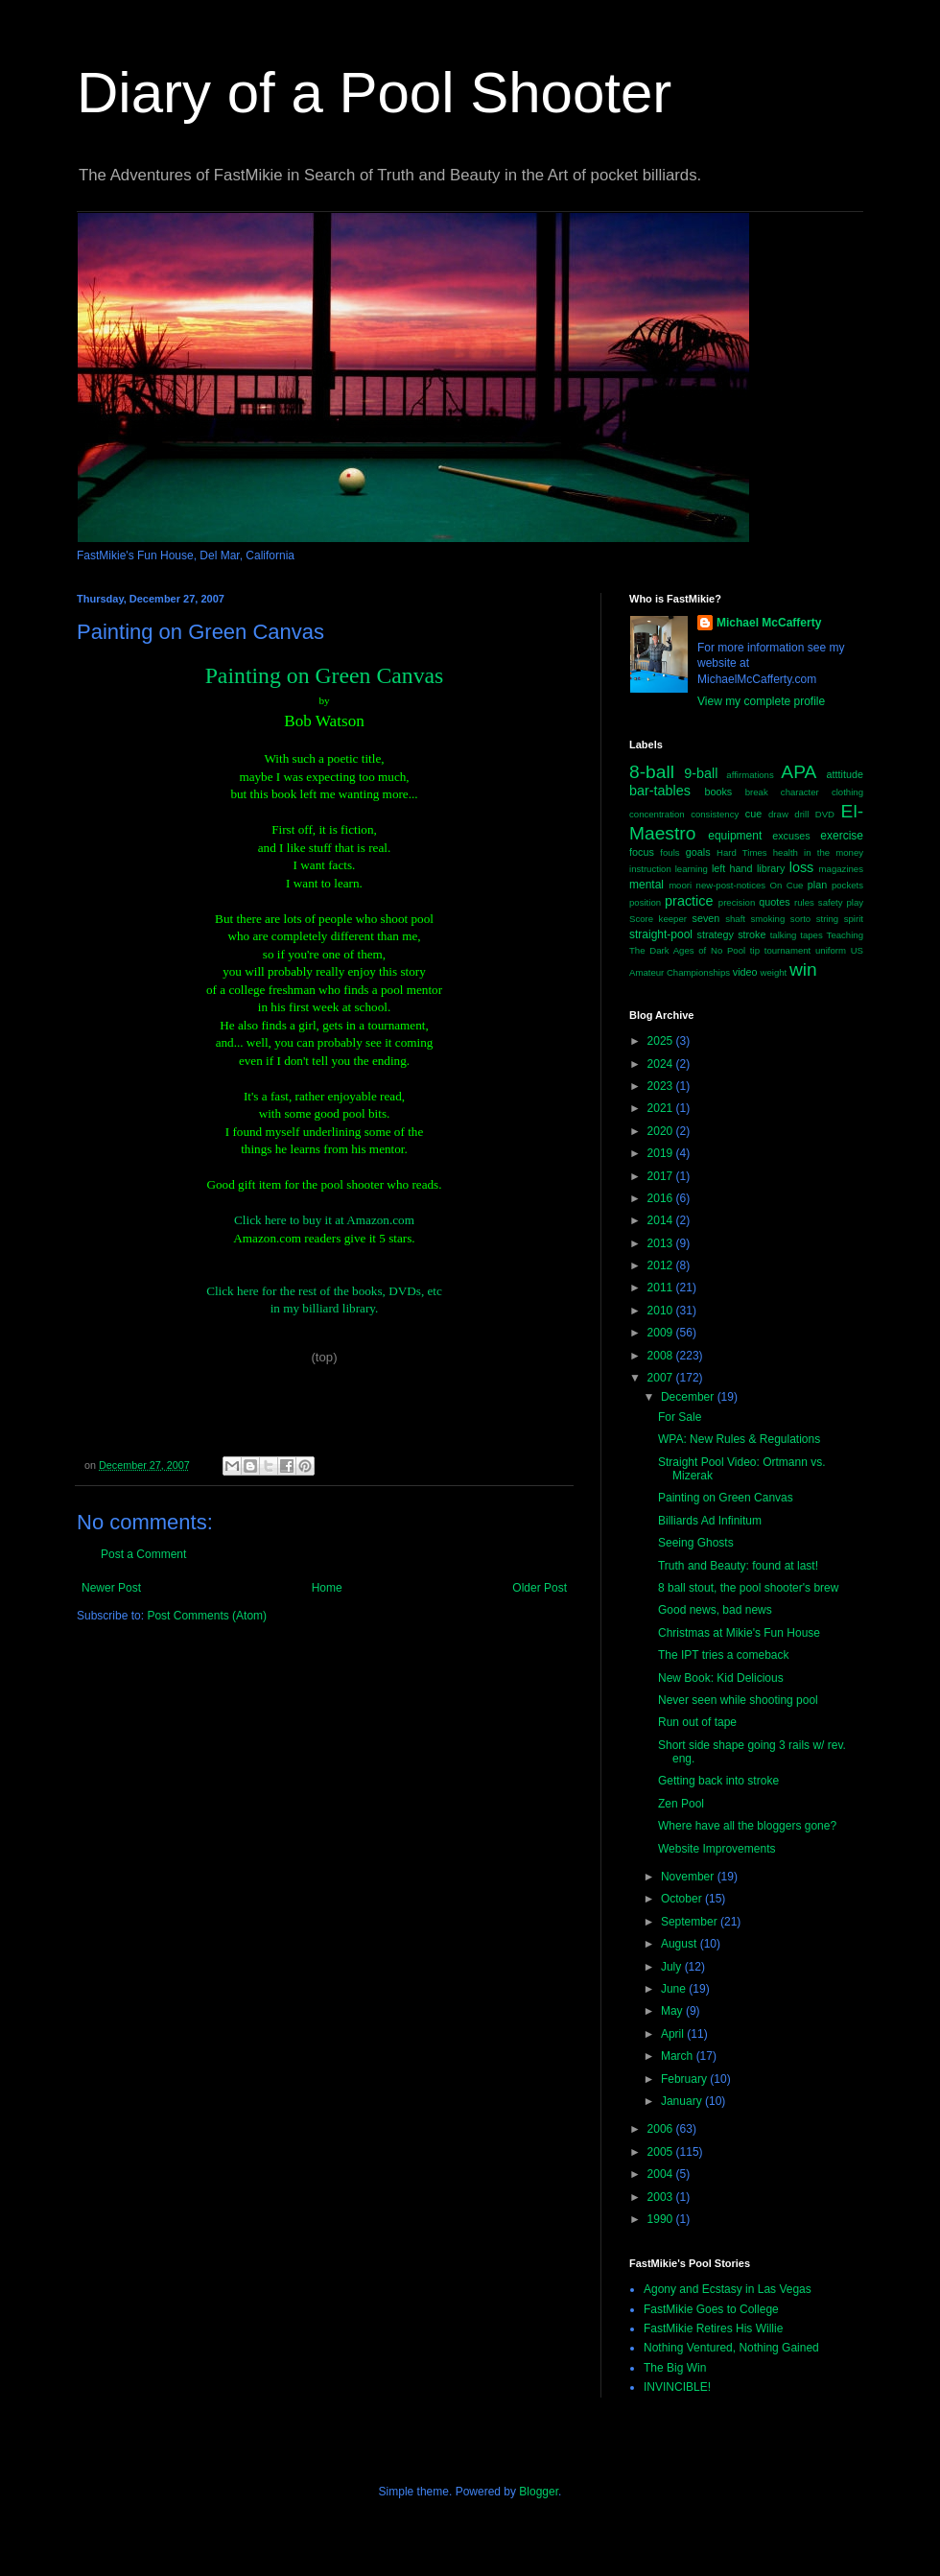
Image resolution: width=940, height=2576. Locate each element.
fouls (669, 852)
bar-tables (660, 790)
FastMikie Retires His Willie (713, 2328)
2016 (661, 1198)
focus (641, 852)
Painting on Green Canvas (725, 1497)
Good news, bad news (715, 1610)
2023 (661, 1086)
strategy (715, 934)
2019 (661, 1153)
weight (774, 972)
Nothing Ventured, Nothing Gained (731, 2347)
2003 (661, 2197)
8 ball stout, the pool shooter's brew (748, 1588)
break (756, 792)
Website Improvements (717, 1848)
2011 (661, 1287)
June (675, 1989)
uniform (830, 950)
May (673, 2011)
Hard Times (742, 852)
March (678, 2056)
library (771, 868)
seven (706, 918)
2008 (661, 1355)
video (745, 972)
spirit (853, 918)
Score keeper (658, 918)
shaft (735, 918)
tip (755, 950)
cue (753, 813)
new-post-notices (731, 885)
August (680, 1943)
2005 (661, 2152)
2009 (661, 1332)
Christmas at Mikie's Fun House (739, 1633)
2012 (661, 1265)
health (785, 852)
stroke (751, 934)
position (645, 902)
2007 (661, 1377)
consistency (715, 814)
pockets (847, 885)
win (803, 969)
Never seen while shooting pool (738, 1700)
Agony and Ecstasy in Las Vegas (727, 2289)
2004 (661, 2174)
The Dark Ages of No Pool (687, 950)
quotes (774, 902)
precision (736, 902)
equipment (735, 835)
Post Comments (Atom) (207, 1615)
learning (691, 868)
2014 (661, 1220)
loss (801, 867)
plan (817, 884)
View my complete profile (761, 701)
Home (327, 1588)
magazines (841, 868)
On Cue (787, 885)
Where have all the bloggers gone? (747, 1825)
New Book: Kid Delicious (721, 1678)
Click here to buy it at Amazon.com (324, 1220)
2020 (661, 1131)
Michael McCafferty (769, 622)
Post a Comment (143, 1554)
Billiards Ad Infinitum (710, 1520)
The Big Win (675, 2368)
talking (783, 935)
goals (698, 852)
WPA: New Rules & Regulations (739, 1439)
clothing (847, 792)
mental (646, 884)
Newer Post (111, 1588)
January (683, 2101)
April (674, 2034)
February (685, 2079)
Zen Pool (681, 1803)
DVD (824, 814)
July (673, 1966)
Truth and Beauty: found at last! (738, 1565)
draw (778, 814)
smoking (768, 918)
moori (680, 885)
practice (689, 901)
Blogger (538, 2491)
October (683, 1898)
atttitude (845, 774)
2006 (661, 2129)
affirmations (749, 774)
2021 (661, 1108)
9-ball (700, 773)
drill (801, 814)
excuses (791, 835)
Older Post (539, 1588)
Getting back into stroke (718, 1780)
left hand (732, 868)
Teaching (845, 935)
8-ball (651, 772)
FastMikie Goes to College (711, 2309)
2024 (661, 1064)
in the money (833, 852)
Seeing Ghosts (696, 1542)
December (689, 1397)
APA (798, 772)
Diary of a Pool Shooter (374, 92)
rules (804, 902)
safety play (840, 902)
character (800, 792)
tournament (787, 950)
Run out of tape (697, 1722)
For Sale (679, 1417)
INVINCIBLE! (677, 2387)
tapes (811, 935)
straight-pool (661, 934)
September (690, 1921)
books (718, 791)
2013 (661, 1243)
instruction (650, 868)
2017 (661, 1176)
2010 (661, 1310)
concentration (657, 814)
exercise (841, 835)
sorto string (814, 918)
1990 (661, 2219)
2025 (661, 1041)
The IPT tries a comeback (723, 1655)
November (689, 1876)
